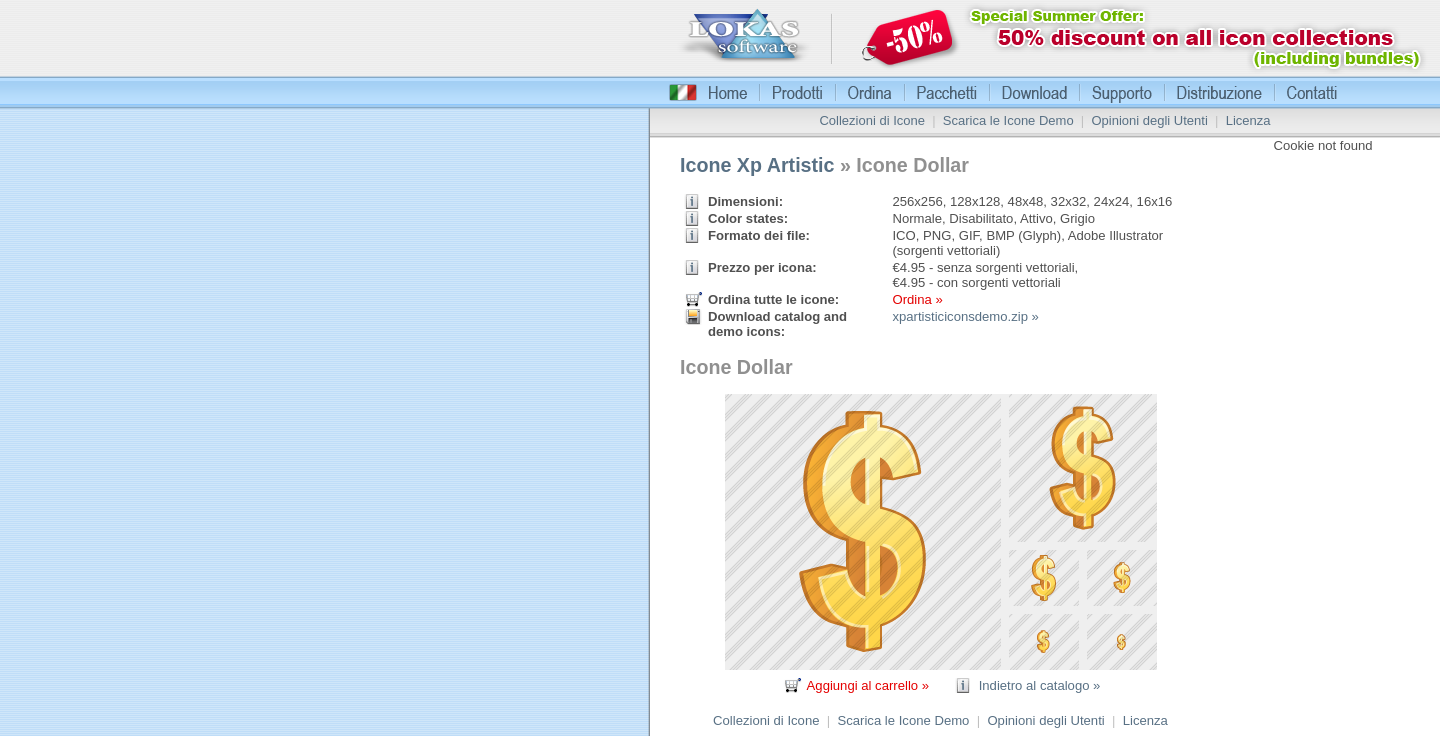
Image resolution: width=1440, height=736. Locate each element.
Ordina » (917, 299)
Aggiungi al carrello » (868, 685)
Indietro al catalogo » (1040, 685)
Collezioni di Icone (872, 120)
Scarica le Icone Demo (1008, 120)
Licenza (1248, 120)
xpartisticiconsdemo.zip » (965, 316)
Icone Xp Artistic (757, 165)
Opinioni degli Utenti (1149, 120)
